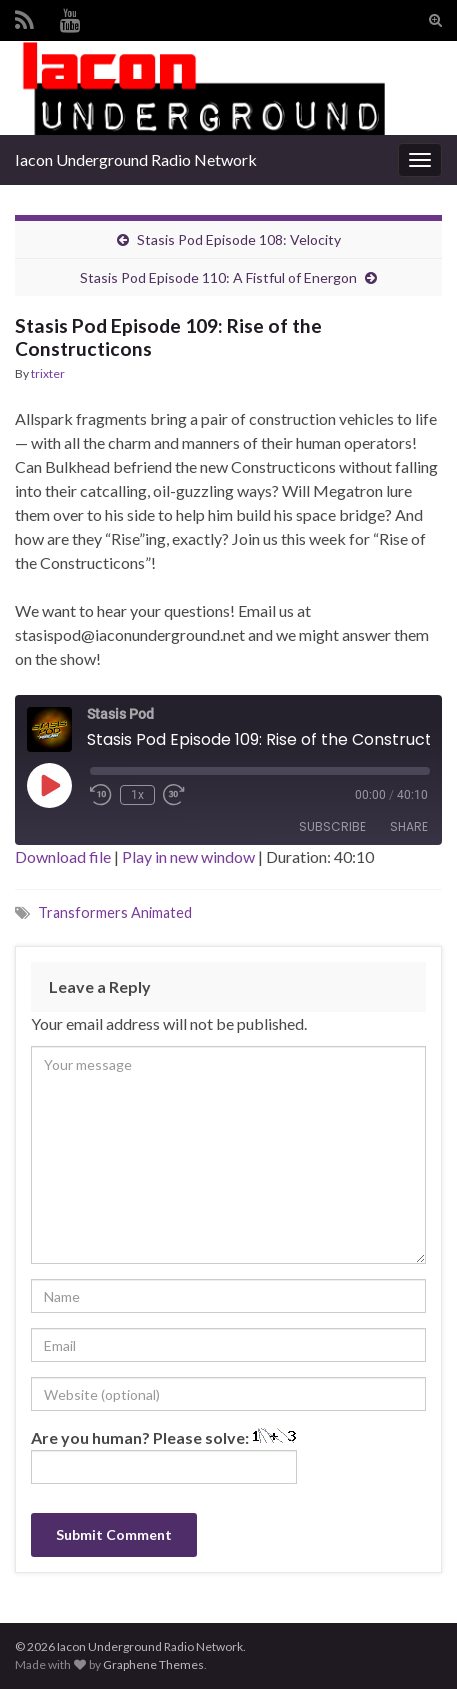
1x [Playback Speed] (137, 795)
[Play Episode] (49, 785)
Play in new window (188, 856)
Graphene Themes (153, 1664)
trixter (48, 373)
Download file (63, 856)
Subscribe (332, 826)
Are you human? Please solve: (164, 1456)
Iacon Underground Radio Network (136, 159)
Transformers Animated (115, 912)
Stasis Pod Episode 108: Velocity (239, 239)
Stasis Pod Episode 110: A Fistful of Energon (218, 277)
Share (409, 826)
